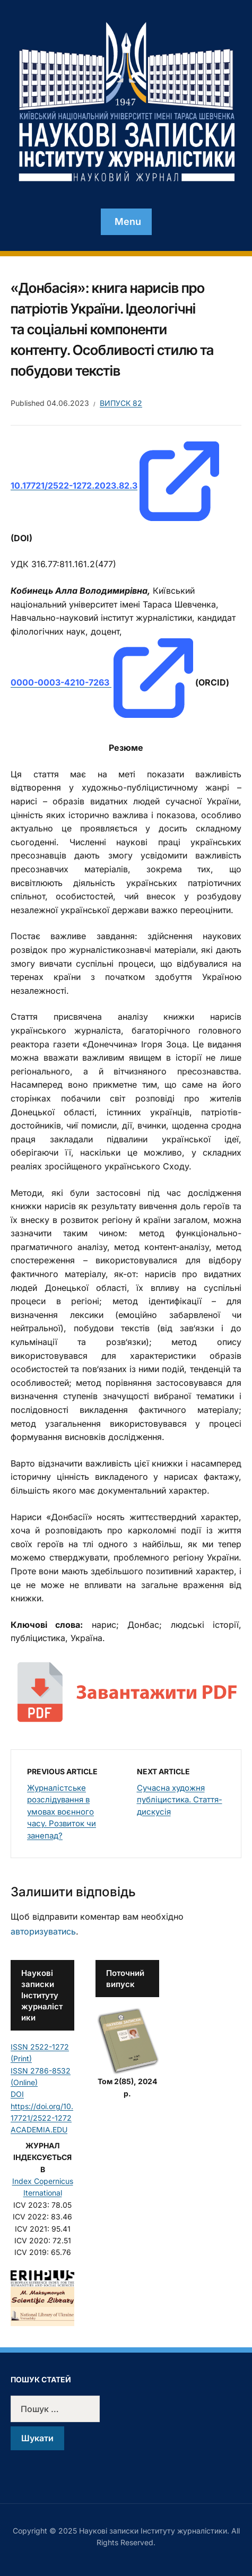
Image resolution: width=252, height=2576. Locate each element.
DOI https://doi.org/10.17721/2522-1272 (42, 2105)
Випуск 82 (121, 402)
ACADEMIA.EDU (39, 2129)
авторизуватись (43, 1931)
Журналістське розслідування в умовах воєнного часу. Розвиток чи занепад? (61, 1812)
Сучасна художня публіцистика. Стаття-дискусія (179, 1800)
